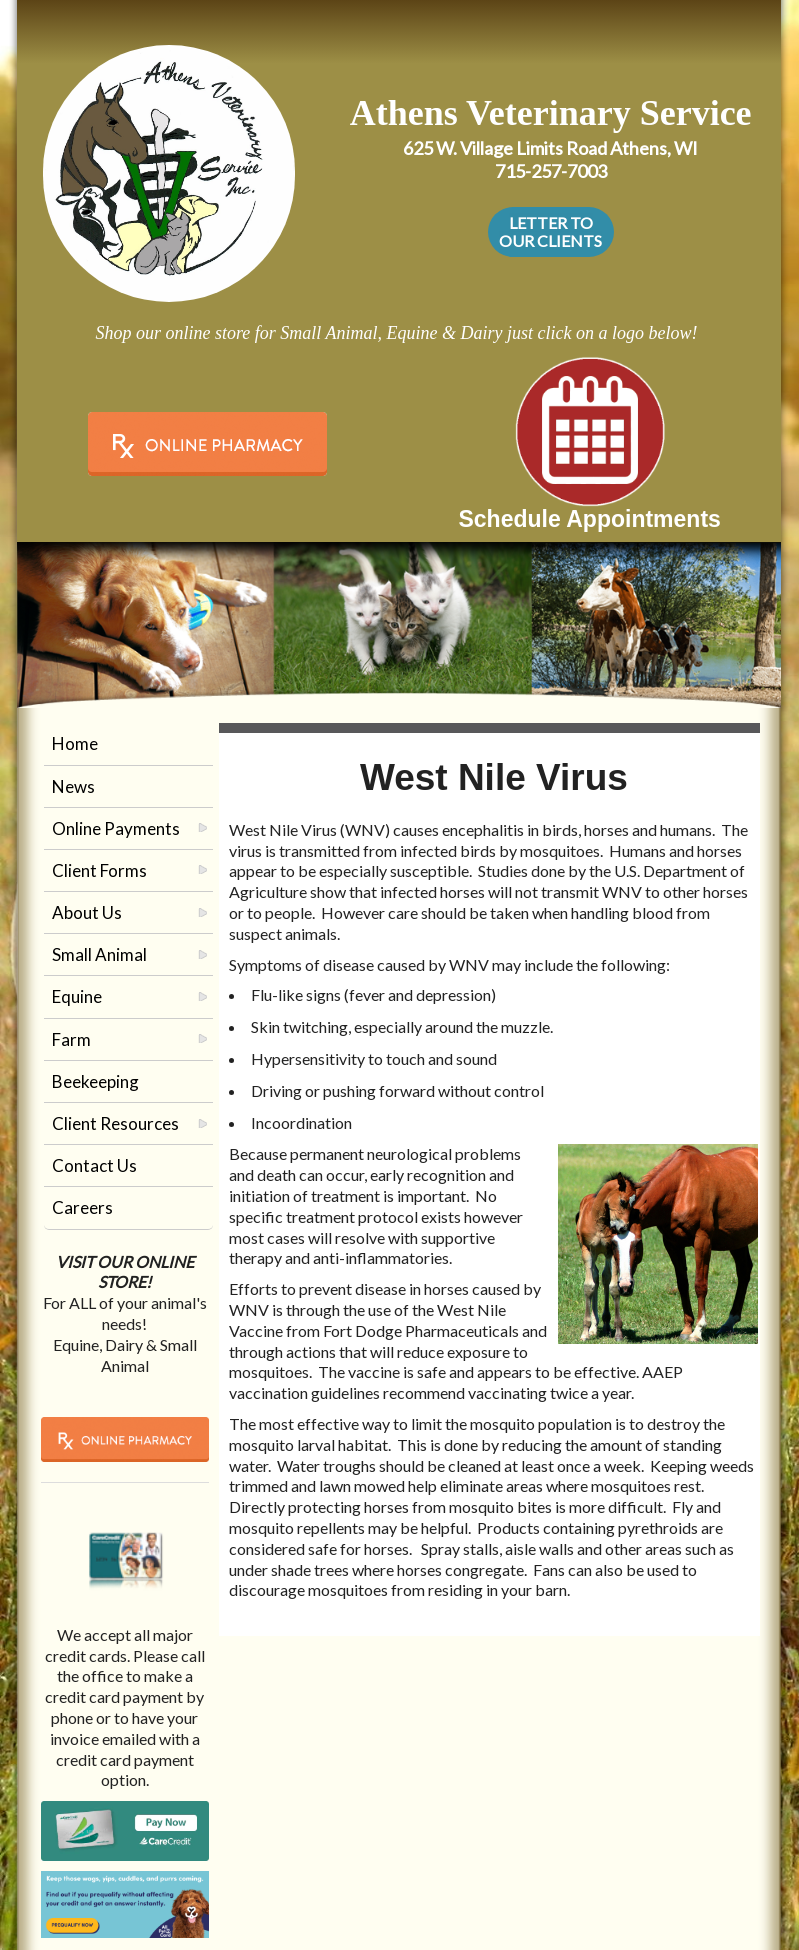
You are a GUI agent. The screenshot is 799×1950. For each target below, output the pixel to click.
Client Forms (99, 870)
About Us (87, 912)
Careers (82, 1207)
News (73, 786)
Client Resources (115, 1123)
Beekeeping (95, 1081)
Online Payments (116, 828)
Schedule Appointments (589, 519)
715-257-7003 (551, 171)
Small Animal (99, 954)
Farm (71, 1039)
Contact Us (94, 1165)
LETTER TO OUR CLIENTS (550, 231)
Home (75, 743)
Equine (77, 996)
